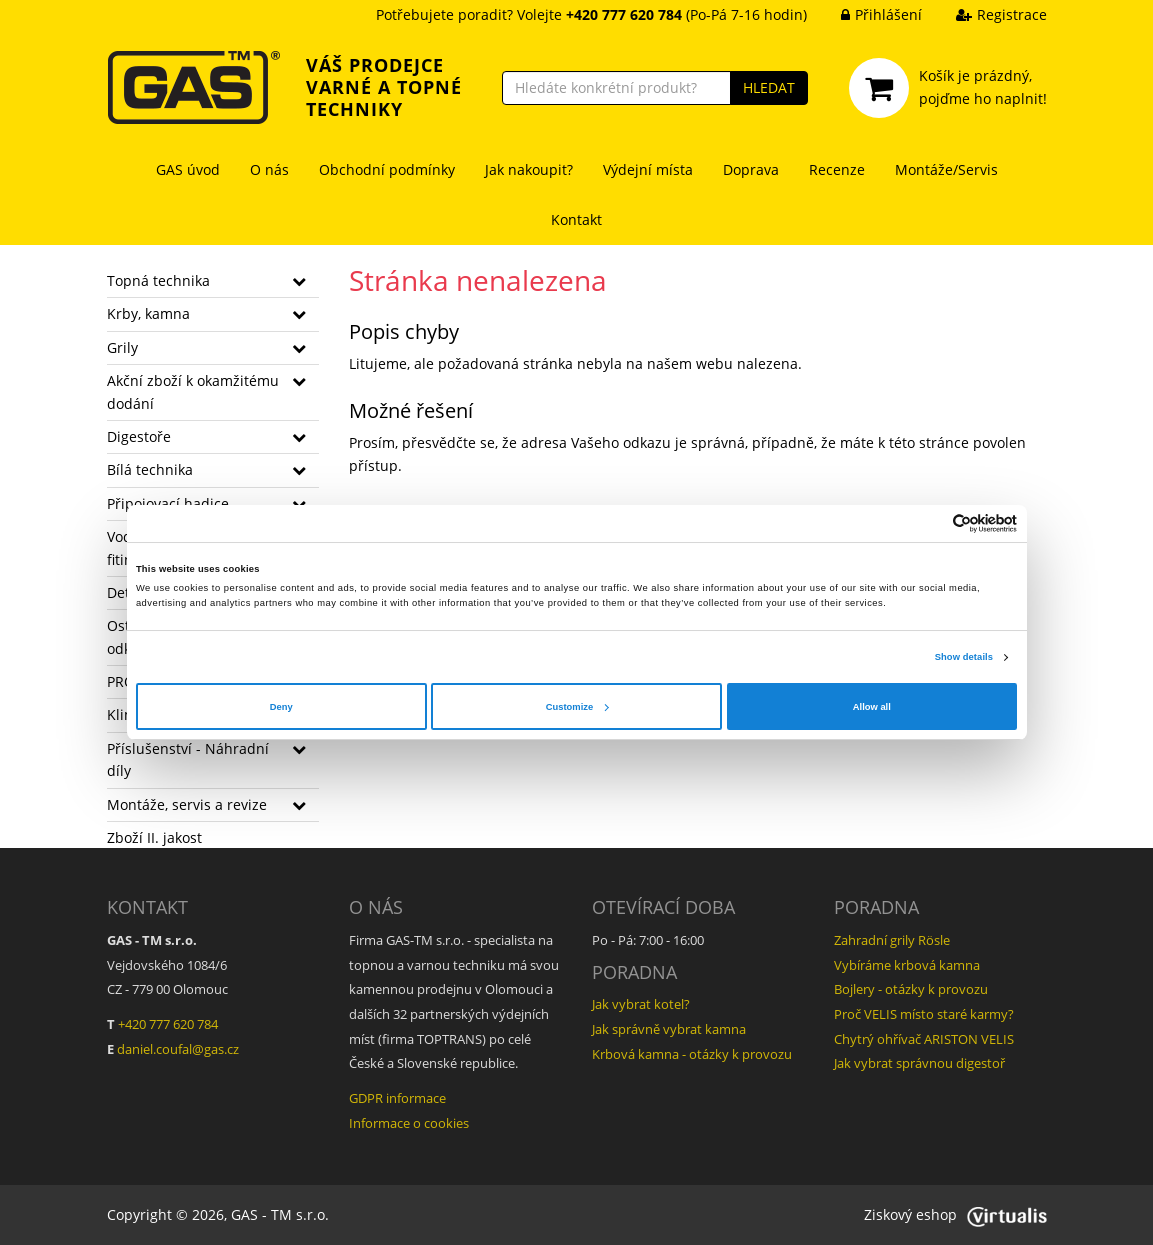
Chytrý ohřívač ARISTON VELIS (924, 1039)
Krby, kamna (148, 313)
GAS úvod (188, 169)
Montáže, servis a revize (187, 804)
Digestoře (139, 436)
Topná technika (158, 280)
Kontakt (576, 219)
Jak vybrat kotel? (641, 1004)
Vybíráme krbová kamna (907, 965)
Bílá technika (150, 469)
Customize (577, 707)
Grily (122, 347)
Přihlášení (866, 14)
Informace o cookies (409, 1123)
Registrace (986, 14)
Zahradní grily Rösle (892, 940)
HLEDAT (769, 87)
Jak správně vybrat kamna (669, 1029)
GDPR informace (397, 1098)
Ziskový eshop (955, 1214)
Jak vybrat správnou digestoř (919, 1063)
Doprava (751, 169)
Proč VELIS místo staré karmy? (924, 1014)
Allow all (872, 707)
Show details (964, 657)
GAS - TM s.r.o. (280, 1214)
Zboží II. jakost (154, 837)
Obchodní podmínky (387, 169)
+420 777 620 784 (168, 1024)
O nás (269, 169)
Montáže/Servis (946, 169)
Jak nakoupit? (529, 169)
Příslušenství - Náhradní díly (188, 759)
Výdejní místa (648, 169)
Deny (281, 707)
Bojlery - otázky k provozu (911, 989)
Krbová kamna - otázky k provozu (692, 1054)
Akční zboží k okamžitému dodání (193, 391)
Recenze (837, 169)
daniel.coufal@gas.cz (178, 1049)
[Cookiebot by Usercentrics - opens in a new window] (929, 523)
